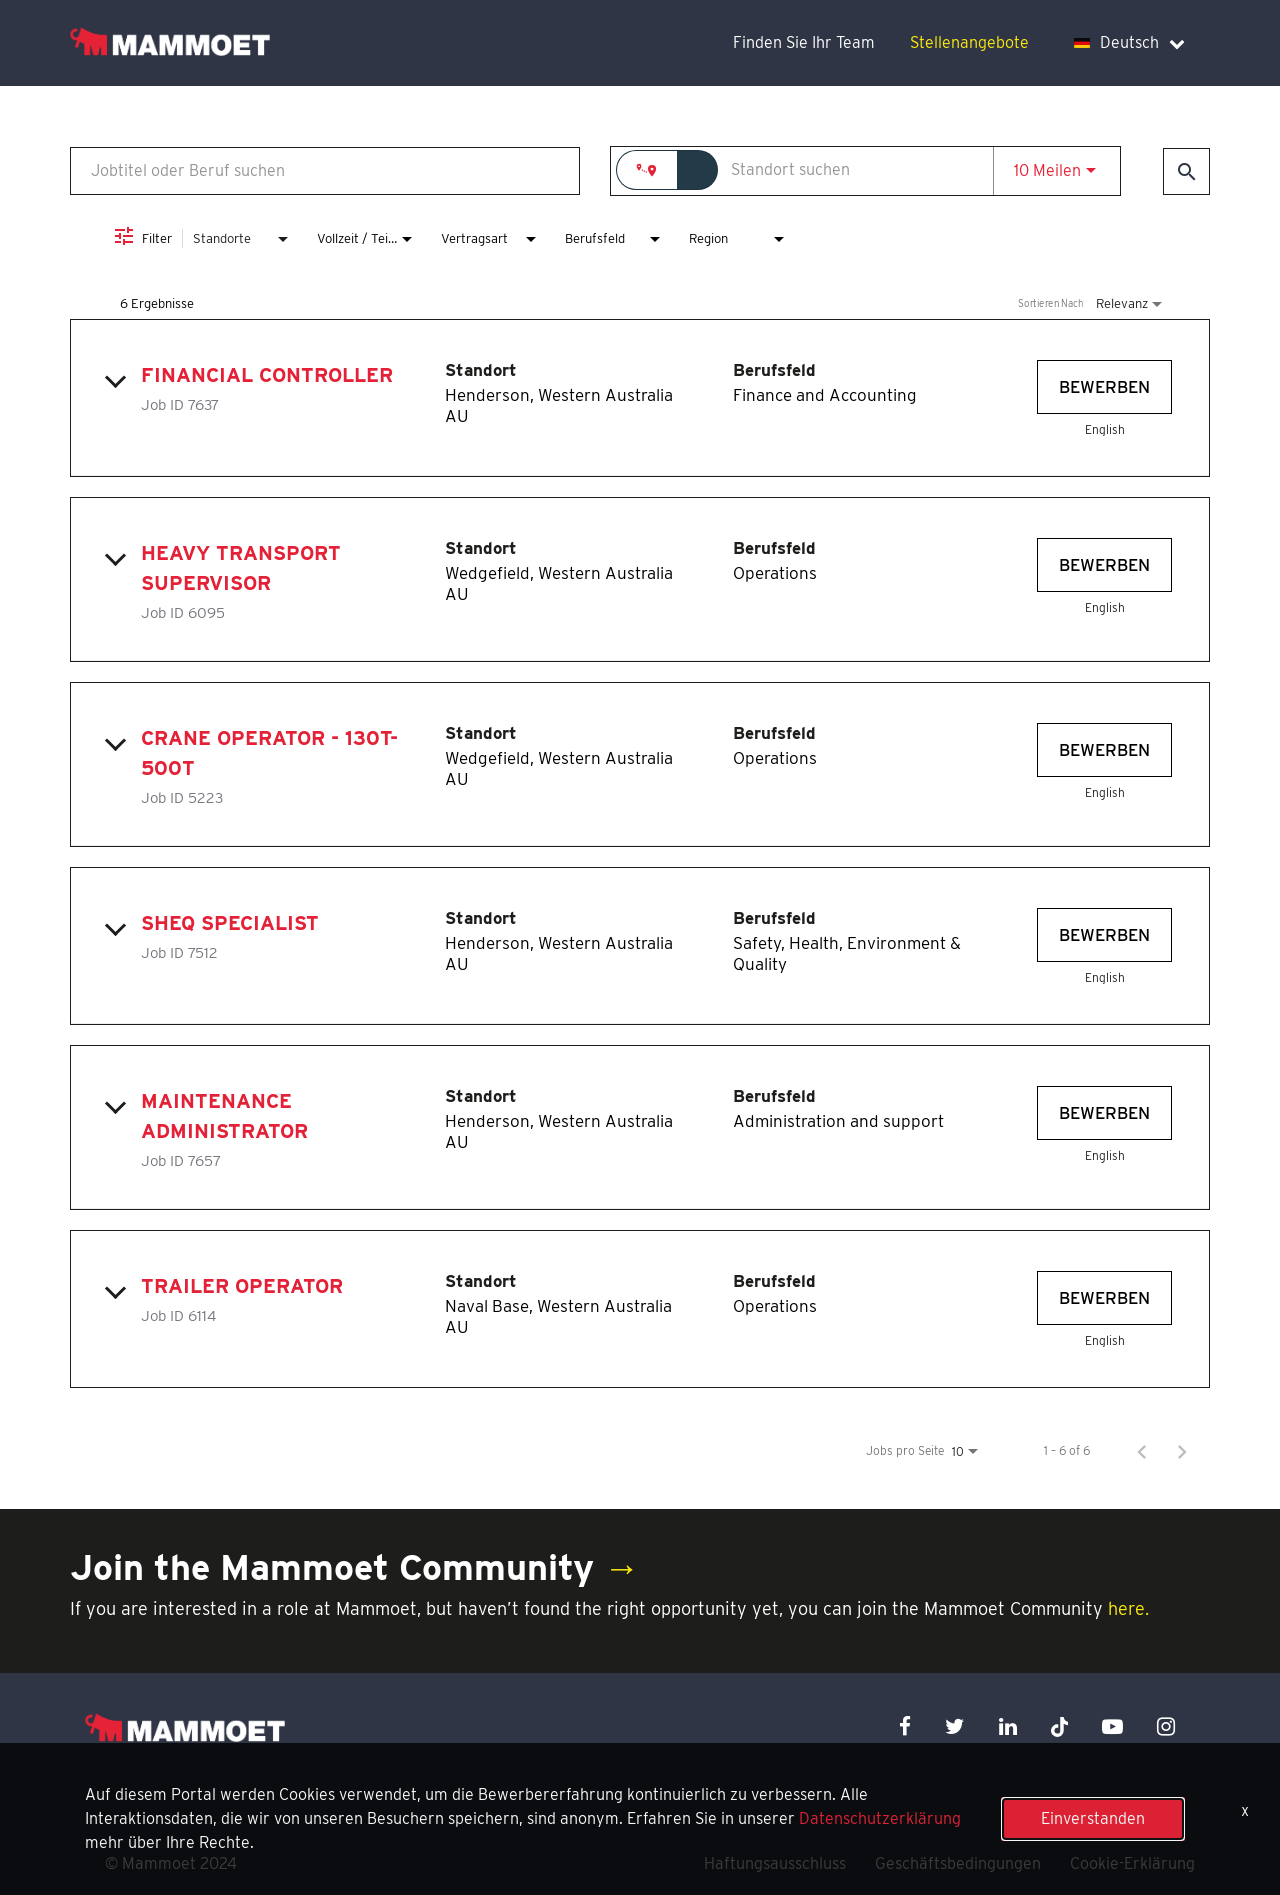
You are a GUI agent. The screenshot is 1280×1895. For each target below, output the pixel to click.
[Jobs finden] (1186, 171)
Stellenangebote (969, 42)
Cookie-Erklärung (1132, 1863)
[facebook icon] (905, 1726)
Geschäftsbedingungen (958, 1863)
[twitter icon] (955, 1726)
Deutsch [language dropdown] (1129, 42)
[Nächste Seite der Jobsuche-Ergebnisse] (1182, 1451)
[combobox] (325, 170)
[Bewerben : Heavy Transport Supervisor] (1104, 565)
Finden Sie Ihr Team (804, 42)
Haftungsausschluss (775, 1863)
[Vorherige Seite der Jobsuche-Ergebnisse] (1142, 1451)
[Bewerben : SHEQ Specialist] (1104, 935)
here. (1128, 1608)
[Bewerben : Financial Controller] (1104, 387)
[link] (640, 398)
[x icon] (1060, 1726)
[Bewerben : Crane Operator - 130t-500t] (1104, 750)
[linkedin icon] (1008, 1726)
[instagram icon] (1166, 1726)
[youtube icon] (1112, 1726)
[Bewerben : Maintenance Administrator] (1104, 1113)
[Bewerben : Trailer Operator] (1104, 1298)
